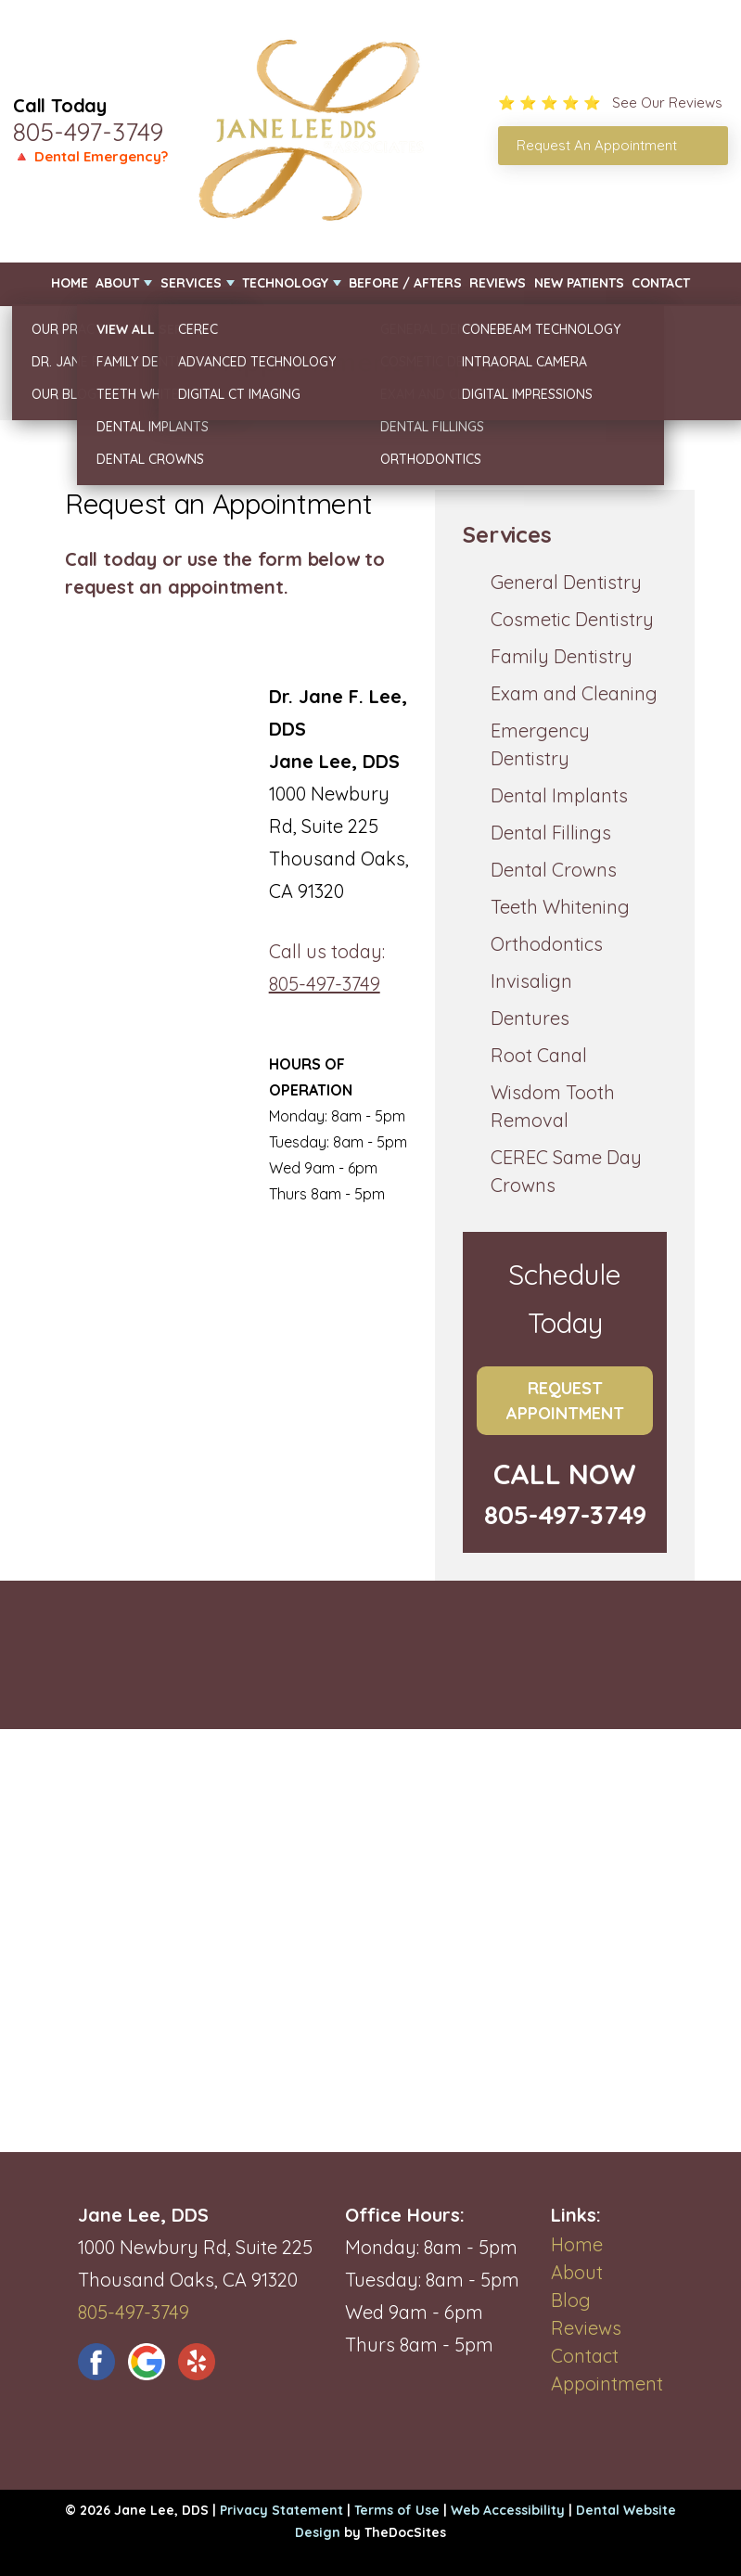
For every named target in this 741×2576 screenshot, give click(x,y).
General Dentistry (566, 582)
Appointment (607, 2383)
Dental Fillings (551, 832)
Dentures (530, 1018)
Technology (285, 283)
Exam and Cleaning (574, 693)
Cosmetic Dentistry (572, 619)
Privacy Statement (281, 2510)
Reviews (497, 283)
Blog (571, 2300)
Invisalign (531, 981)
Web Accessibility (508, 2510)
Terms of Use (397, 2510)
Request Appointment (565, 1401)
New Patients (579, 283)
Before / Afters (405, 283)
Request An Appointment (597, 145)
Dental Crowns (554, 869)
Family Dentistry (561, 656)
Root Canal (539, 1055)
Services (191, 283)
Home (69, 283)
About (117, 283)
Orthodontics (547, 943)
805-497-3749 (88, 131)
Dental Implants (559, 795)
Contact (661, 283)
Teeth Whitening (560, 906)
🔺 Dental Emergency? (90, 156)
